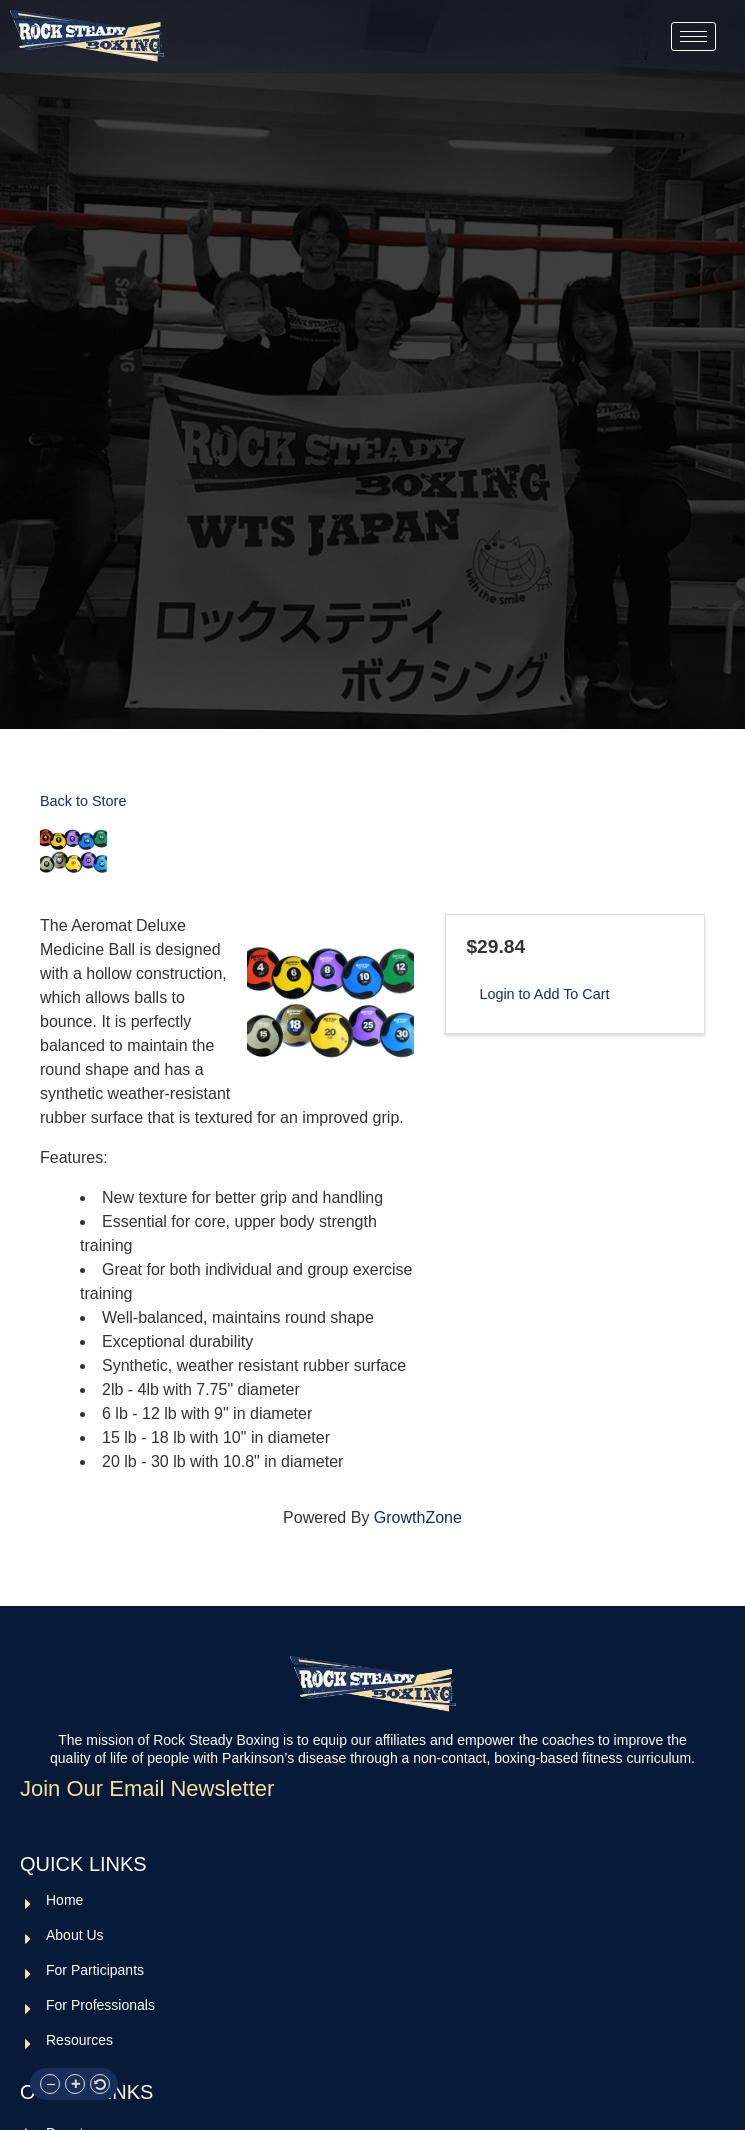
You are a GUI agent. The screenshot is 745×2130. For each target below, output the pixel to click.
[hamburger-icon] (693, 36)
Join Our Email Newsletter (147, 1789)
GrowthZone (418, 1517)
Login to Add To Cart (544, 994)
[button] (50, 2084)
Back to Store (83, 801)
